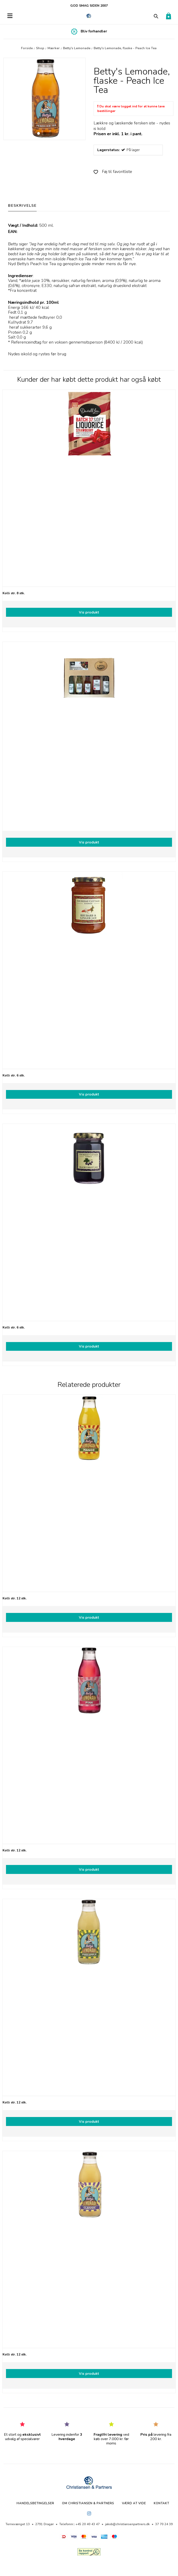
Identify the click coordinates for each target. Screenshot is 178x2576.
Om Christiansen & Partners (88, 2510)
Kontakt (161, 2510)
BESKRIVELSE (22, 205)
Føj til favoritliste (113, 171)
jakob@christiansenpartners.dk (127, 2531)
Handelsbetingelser (35, 2510)
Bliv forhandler (94, 31)
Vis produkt (89, 619)
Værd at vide (134, 2510)
